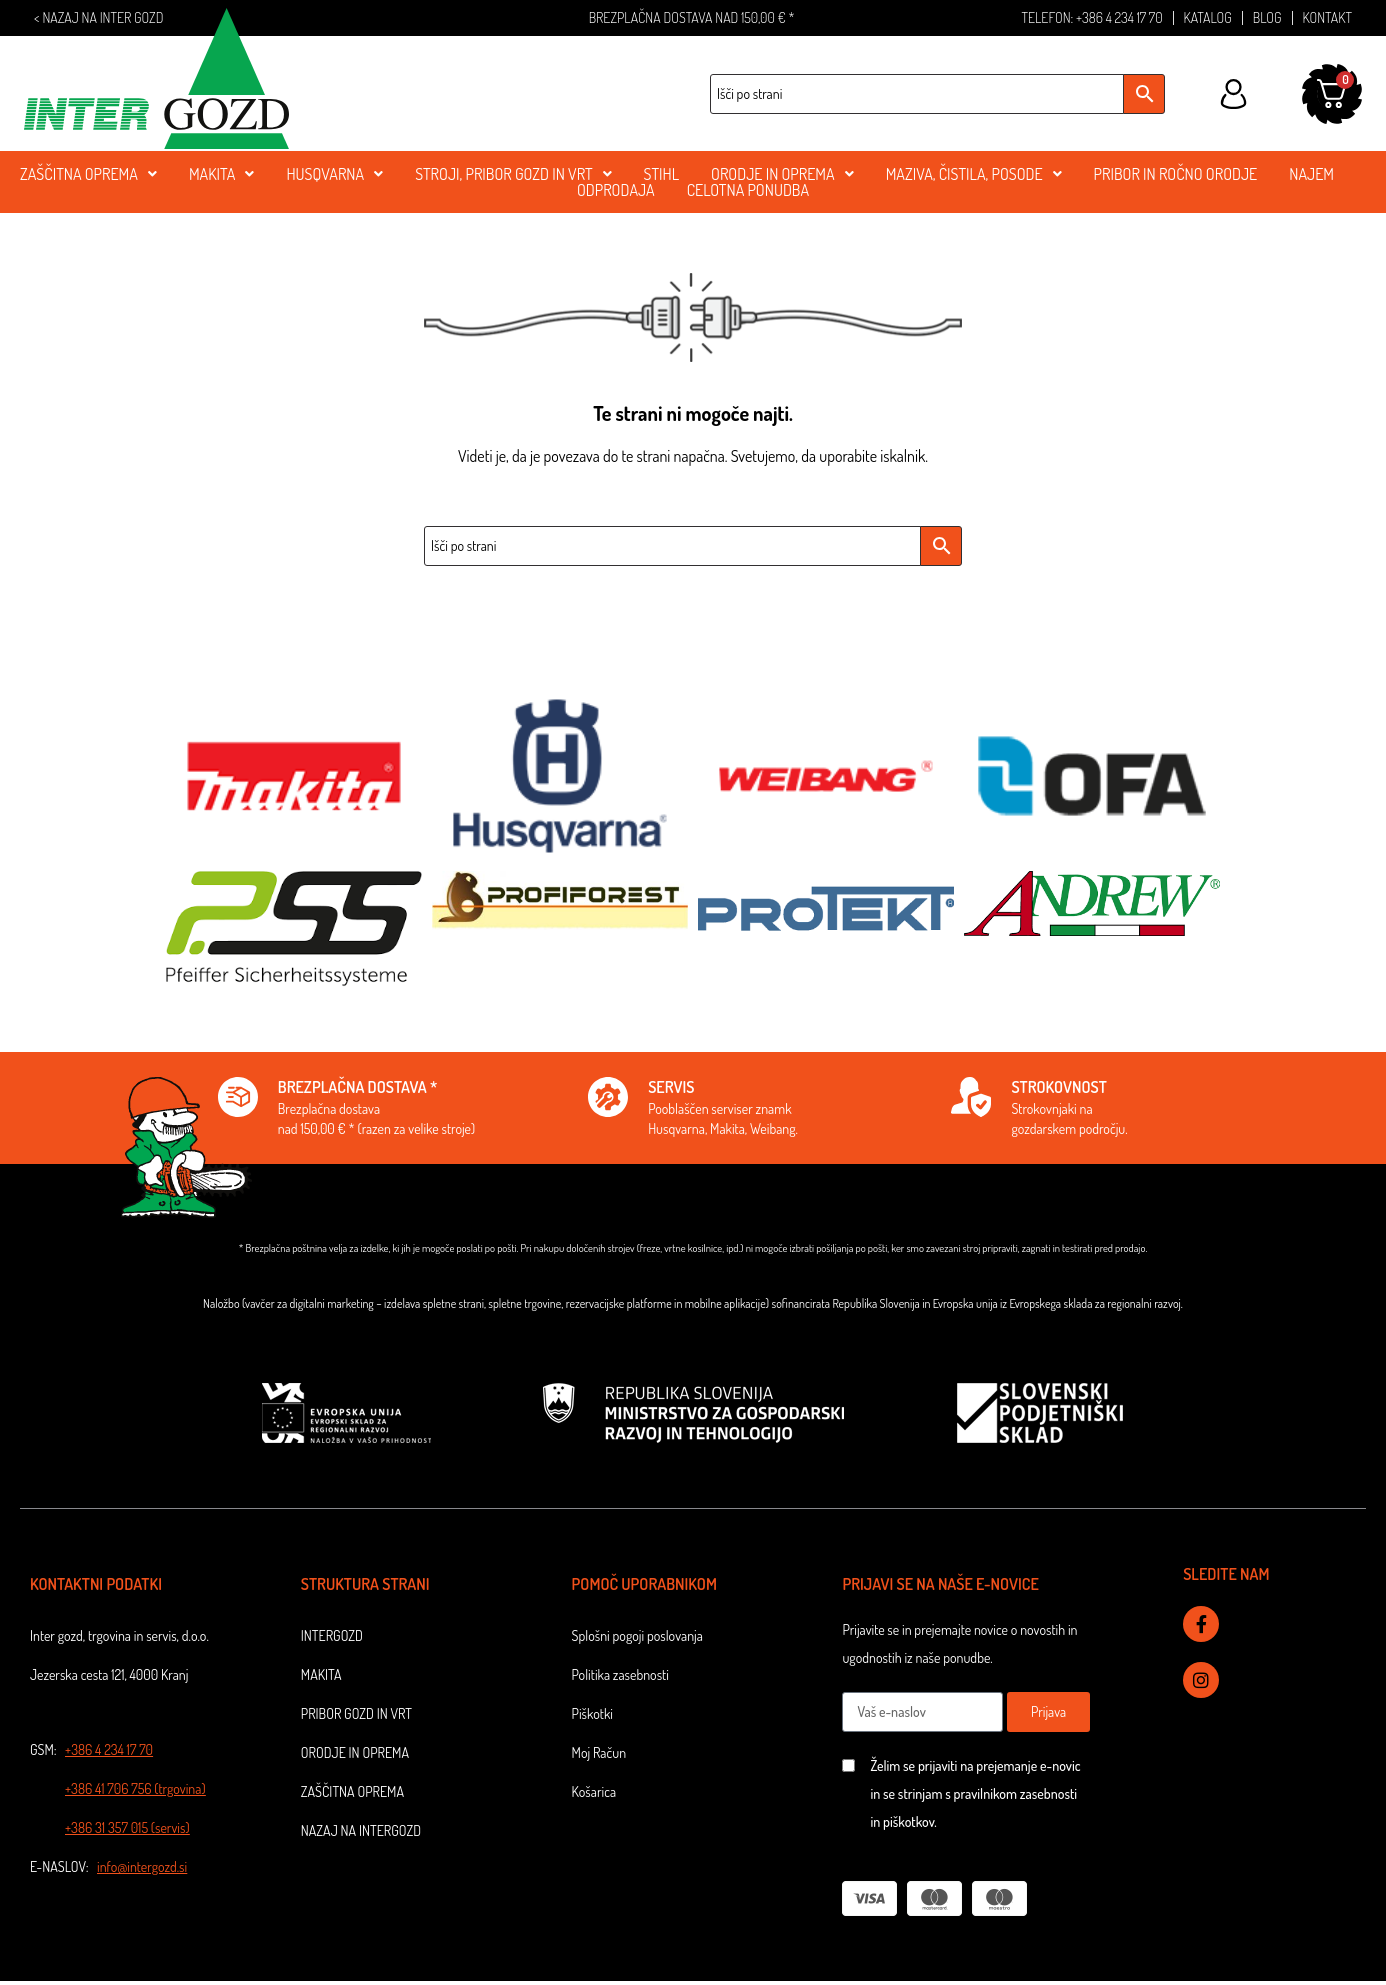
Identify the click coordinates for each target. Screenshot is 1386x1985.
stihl (662, 174)
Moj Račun (599, 1752)
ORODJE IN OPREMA (782, 174)
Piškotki (592, 1713)
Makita (321, 1674)
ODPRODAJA (616, 190)
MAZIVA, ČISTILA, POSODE (974, 174)
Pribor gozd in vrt (356, 1713)
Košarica (594, 1791)
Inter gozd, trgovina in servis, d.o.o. (119, 1635)
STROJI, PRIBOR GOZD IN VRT (513, 174)
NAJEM (1311, 174)
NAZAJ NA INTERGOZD (361, 1830)
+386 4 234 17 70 (109, 1749)
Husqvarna (334, 174)
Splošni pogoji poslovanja (637, 1635)
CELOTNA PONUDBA (748, 190)
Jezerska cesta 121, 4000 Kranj (109, 1674)
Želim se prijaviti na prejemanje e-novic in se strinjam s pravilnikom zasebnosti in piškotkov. (975, 1793)
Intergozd (332, 1635)
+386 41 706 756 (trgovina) (135, 1788)
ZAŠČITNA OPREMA (88, 174)
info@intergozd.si (142, 1866)
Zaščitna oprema (352, 1791)
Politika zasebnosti (620, 1674)
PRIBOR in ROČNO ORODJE (1176, 174)
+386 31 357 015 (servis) (127, 1827)
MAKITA (221, 174)
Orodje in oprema (355, 1752)
